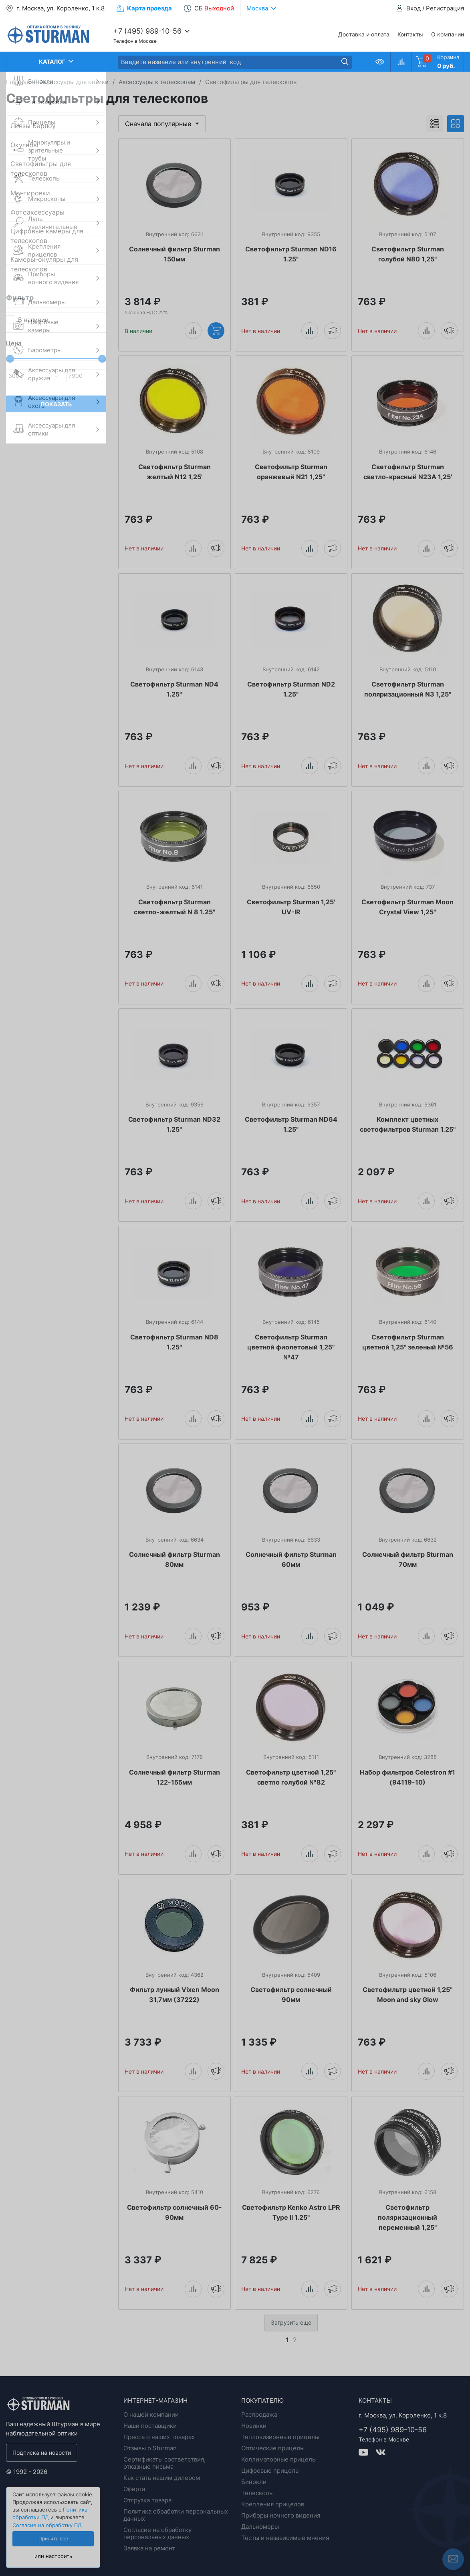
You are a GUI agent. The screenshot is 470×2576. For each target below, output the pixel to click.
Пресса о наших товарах (159, 2437)
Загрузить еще (291, 2322)
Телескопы (257, 2493)
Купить (216, 330)
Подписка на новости (41, 2452)
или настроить (53, 2556)
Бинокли (253, 2482)
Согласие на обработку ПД (47, 2525)
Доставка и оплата (363, 34)
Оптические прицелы (273, 2448)
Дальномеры (260, 2526)
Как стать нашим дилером (161, 2478)
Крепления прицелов (272, 2504)
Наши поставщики (150, 2425)
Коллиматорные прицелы (279, 2459)
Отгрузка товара (147, 2500)
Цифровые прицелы (270, 2470)
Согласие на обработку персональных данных (157, 2533)
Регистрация (445, 8)
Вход (413, 8)
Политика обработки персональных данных (175, 2515)
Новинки (253, 2425)
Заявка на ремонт (149, 2548)
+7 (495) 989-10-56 (147, 31)
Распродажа (259, 2414)
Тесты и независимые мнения (285, 2538)
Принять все (53, 2539)
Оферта (134, 2489)
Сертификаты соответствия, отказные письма (164, 2463)
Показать (56, 404)
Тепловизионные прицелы (280, 2437)
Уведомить (332, 330)
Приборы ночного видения (280, 2515)
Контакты (410, 34)
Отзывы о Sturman (150, 2448)
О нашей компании (151, 2414)
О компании (447, 34)
